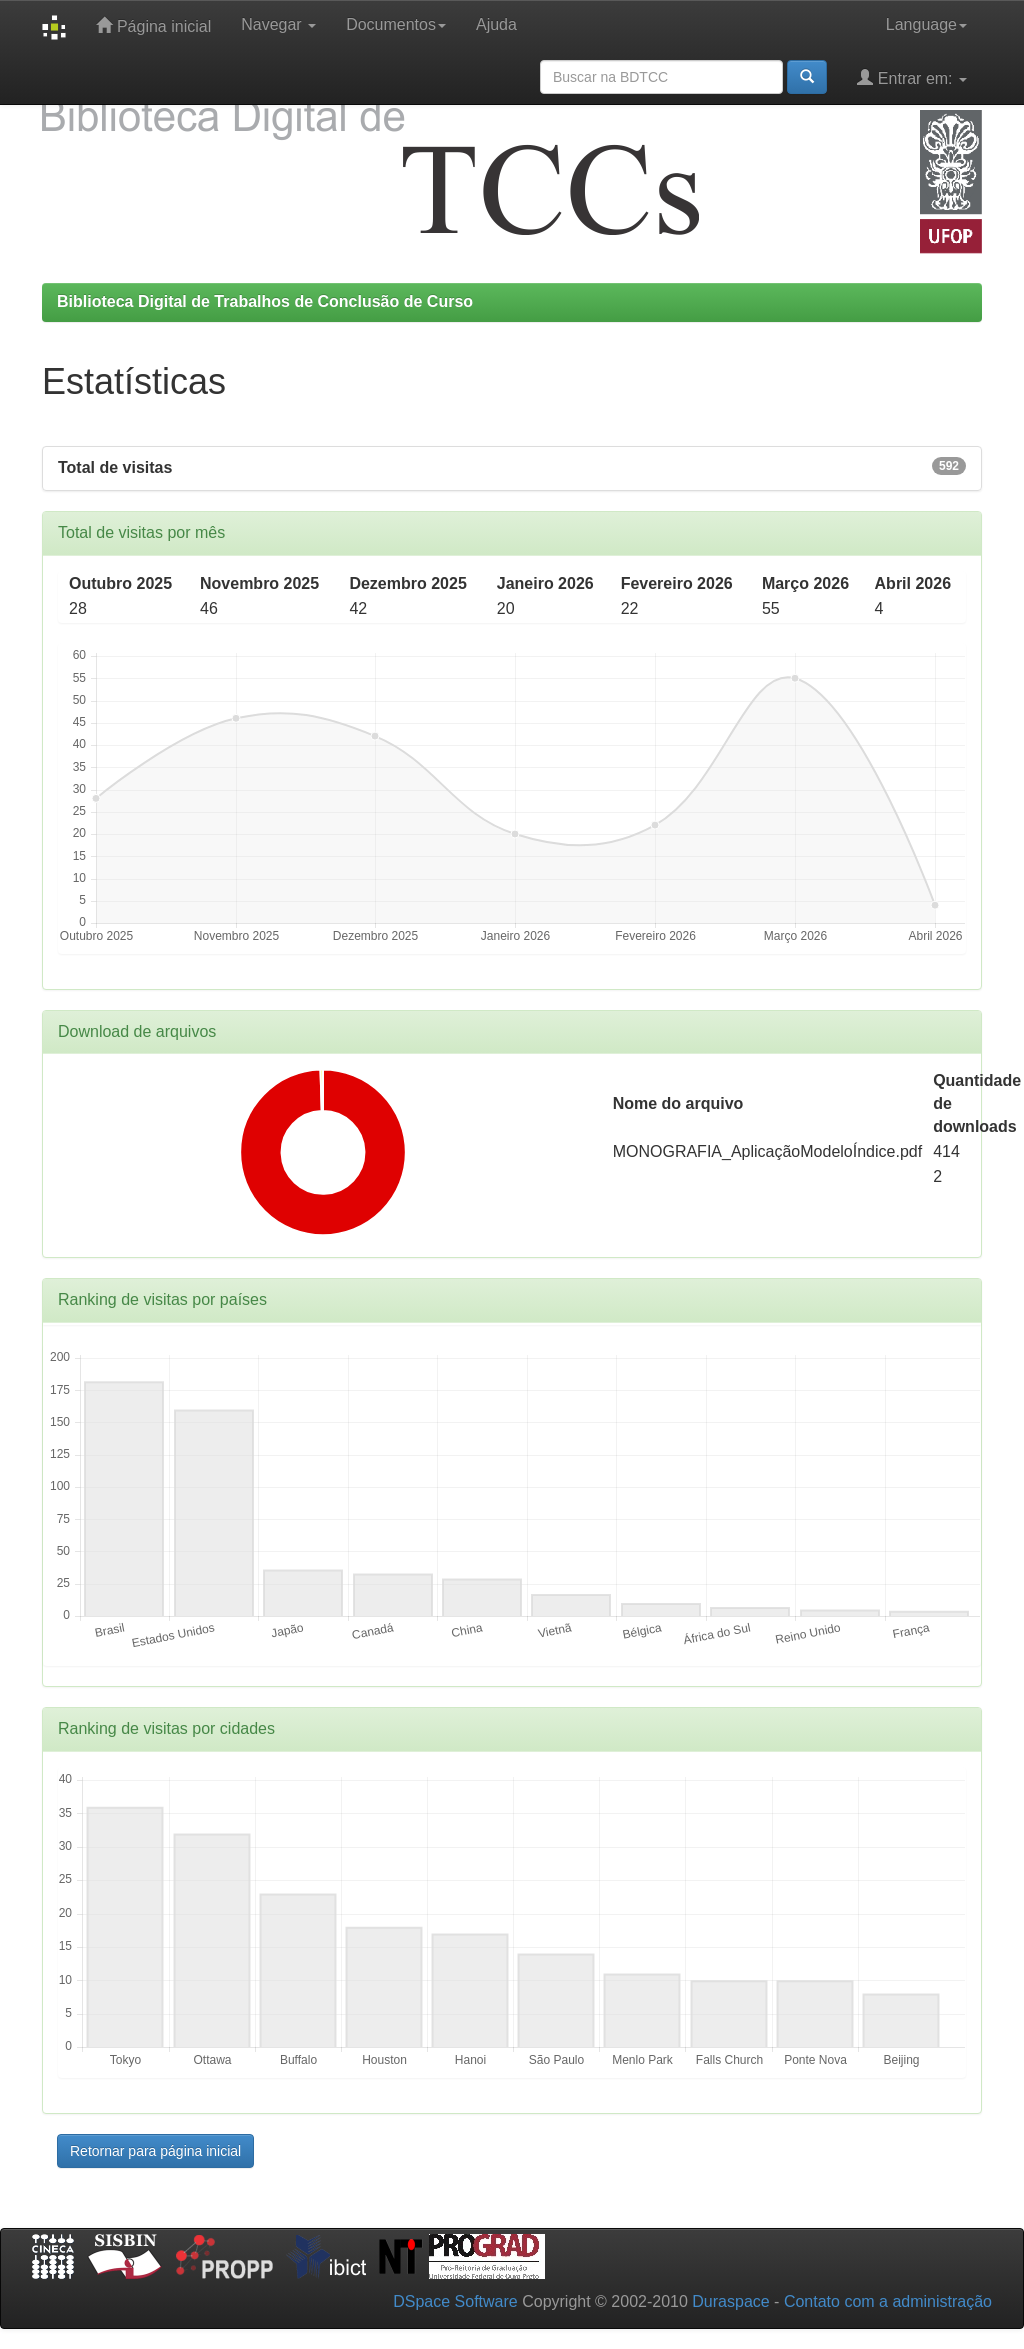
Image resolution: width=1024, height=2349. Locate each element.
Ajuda (496, 24)
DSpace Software (455, 2301)
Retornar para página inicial (155, 2151)
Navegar (278, 24)
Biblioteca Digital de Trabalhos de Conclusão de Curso (265, 301)
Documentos (396, 24)
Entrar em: (912, 77)
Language (926, 24)
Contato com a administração (888, 2301)
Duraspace (730, 2301)
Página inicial (153, 25)
